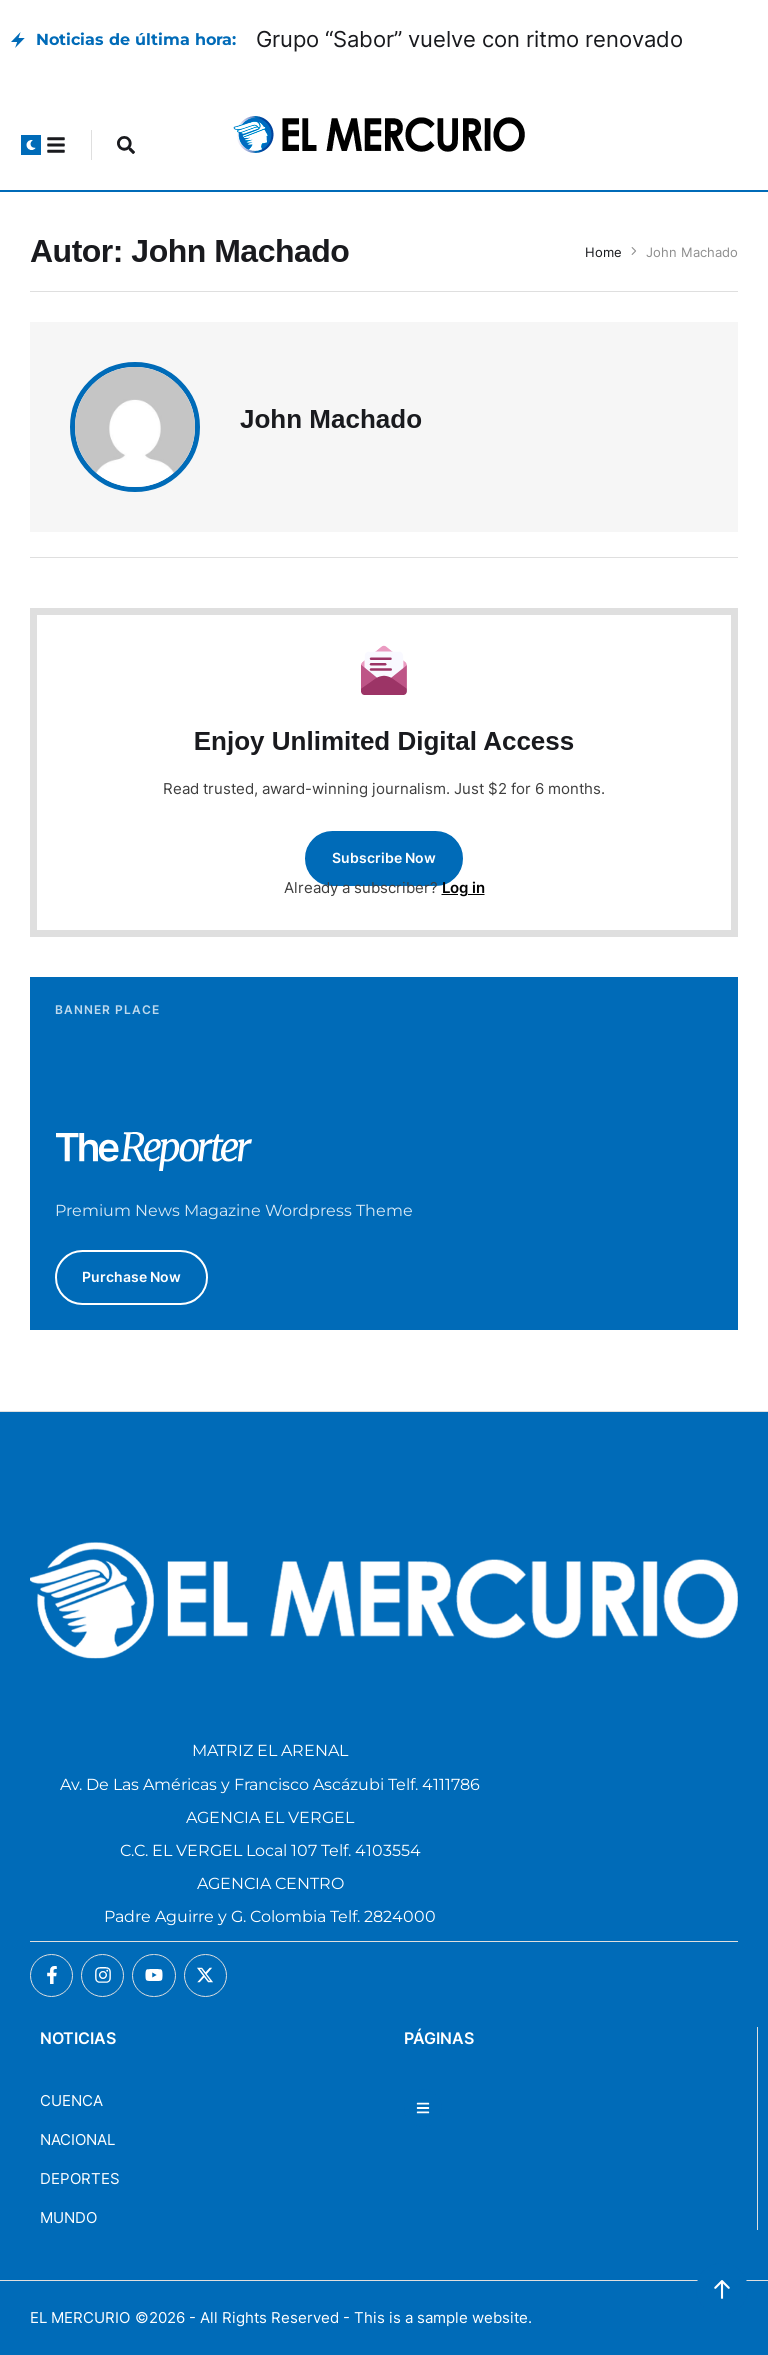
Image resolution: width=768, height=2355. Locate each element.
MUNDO (68, 2217)
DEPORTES (80, 2178)
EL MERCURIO (80, 2317)
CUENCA (71, 2100)
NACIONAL (77, 2139)
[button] (31, 145)
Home (603, 252)
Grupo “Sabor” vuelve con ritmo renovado (469, 39)
